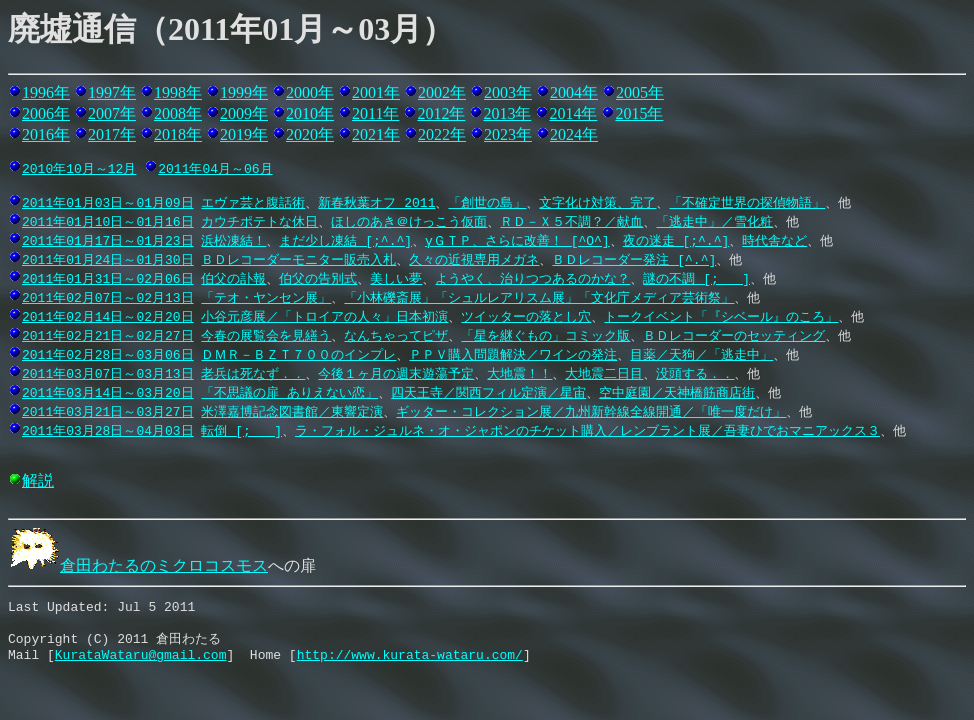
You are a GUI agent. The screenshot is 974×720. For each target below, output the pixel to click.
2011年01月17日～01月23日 (108, 243)
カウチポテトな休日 (259, 224)
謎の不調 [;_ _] (696, 281)
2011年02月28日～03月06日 (108, 357)
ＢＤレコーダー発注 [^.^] (634, 262)
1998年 (178, 92)
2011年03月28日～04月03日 (108, 433)
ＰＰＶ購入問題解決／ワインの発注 (513, 357)
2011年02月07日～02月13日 (108, 300)
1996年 (46, 92)
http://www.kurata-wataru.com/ (410, 667)
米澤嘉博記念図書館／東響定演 (292, 414)
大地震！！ (519, 376)
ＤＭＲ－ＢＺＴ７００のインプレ (298, 357)
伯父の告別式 (318, 281)
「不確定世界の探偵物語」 (747, 205)
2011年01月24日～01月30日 (108, 262)
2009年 (244, 113)
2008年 (178, 113)
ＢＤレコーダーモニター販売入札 (298, 262)
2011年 (375, 113)
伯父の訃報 (233, 281)
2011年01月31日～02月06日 (108, 281)
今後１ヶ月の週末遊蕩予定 (396, 376)
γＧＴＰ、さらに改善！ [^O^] (517, 243)
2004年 (574, 92)
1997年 (112, 92)
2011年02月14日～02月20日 (108, 319)
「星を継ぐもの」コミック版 (545, 338)
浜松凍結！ (233, 243)
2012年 (441, 113)
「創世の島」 (487, 205)
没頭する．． (695, 376)
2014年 (573, 113)
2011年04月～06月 (215, 168)
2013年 (507, 113)
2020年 (310, 134)
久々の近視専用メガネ (474, 262)
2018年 (178, 134)
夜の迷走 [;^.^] (676, 243)
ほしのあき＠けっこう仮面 (409, 224)
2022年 (442, 134)
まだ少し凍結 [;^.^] (345, 243)
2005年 (640, 92)
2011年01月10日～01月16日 (108, 224)
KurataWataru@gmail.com (141, 667)
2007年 (112, 113)
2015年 (639, 113)
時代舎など (774, 243)
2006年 (46, 113)
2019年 (244, 134)
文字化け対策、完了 (597, 205)
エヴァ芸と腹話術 (253, 205)
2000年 (310, 92)
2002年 (442, 92)
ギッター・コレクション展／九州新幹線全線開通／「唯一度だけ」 (591, 414)
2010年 (310, 113)
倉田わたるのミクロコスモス (138, 568)
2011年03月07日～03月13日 (108, 376)
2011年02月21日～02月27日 (108, 338)
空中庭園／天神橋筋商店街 (677, 395)
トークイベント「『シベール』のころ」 (721, 319)
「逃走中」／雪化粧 (714, 224)
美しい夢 (396, 281)
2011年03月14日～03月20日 (108, 395)
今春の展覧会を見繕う (266, 338)
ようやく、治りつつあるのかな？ (532, 281)
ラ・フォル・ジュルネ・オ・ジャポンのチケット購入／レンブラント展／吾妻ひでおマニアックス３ (587, 433)
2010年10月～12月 (79, 168)
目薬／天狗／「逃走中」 (701, 357)
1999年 (244, 92)
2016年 (46, 134)
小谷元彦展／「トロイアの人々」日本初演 (324, 319)
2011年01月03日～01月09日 (108, 205)
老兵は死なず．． (253, 376)
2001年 (376, 92)
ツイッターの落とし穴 (526, 319)
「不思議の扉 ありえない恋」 (289, 395)
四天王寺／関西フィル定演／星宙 (488, 395)
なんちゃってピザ (396, 338)
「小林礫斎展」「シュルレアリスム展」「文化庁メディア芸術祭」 (539, 300)
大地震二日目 (604, 376)
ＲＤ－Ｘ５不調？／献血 (571, 224)
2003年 (508, 92)
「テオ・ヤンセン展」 (266, 300)
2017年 (112, 134)
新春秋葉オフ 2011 (376, 205)
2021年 (376, 134)
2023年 (508, 134)
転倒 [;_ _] (241, 433)
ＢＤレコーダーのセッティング (734, 338)
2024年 (574, 134)
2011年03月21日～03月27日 (108, 414)
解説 (38, 483)
